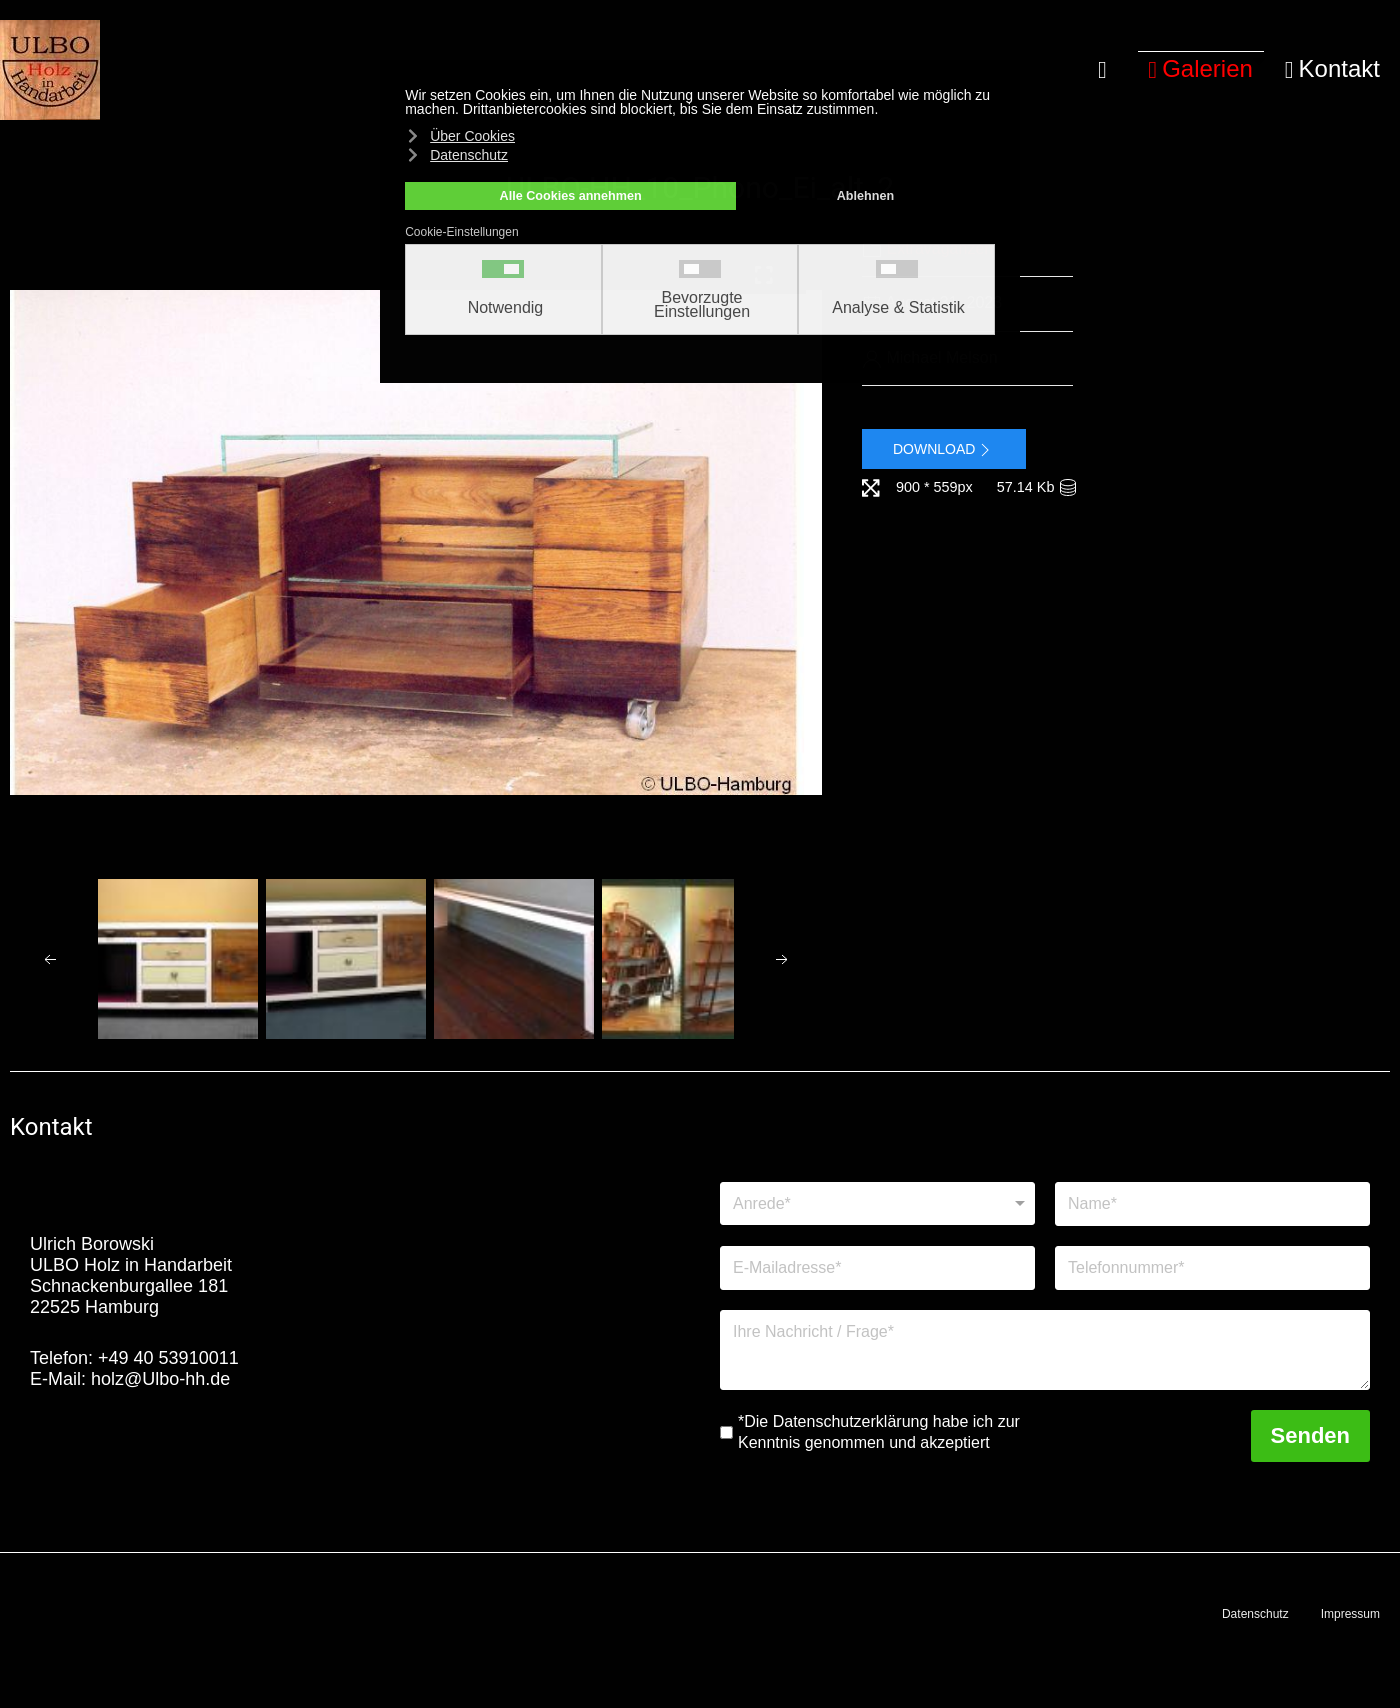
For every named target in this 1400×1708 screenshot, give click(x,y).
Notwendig (506, 308)
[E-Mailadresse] (877, 1268)
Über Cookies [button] (472, 136)
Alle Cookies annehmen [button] (571, 196)
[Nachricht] (1045, 1350)
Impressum (1350, 1614)
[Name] (1212, 1204)
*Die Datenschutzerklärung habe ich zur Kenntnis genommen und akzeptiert (879, 1432)
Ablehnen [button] (865, 196)
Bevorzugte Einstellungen (702, 305)
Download (944, 450)
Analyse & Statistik (898, 308)
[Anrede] (877, 1203)
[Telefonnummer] (1212, 1268)
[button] (1201, 70)
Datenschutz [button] (469, 155)
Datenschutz (1255, 1614)
